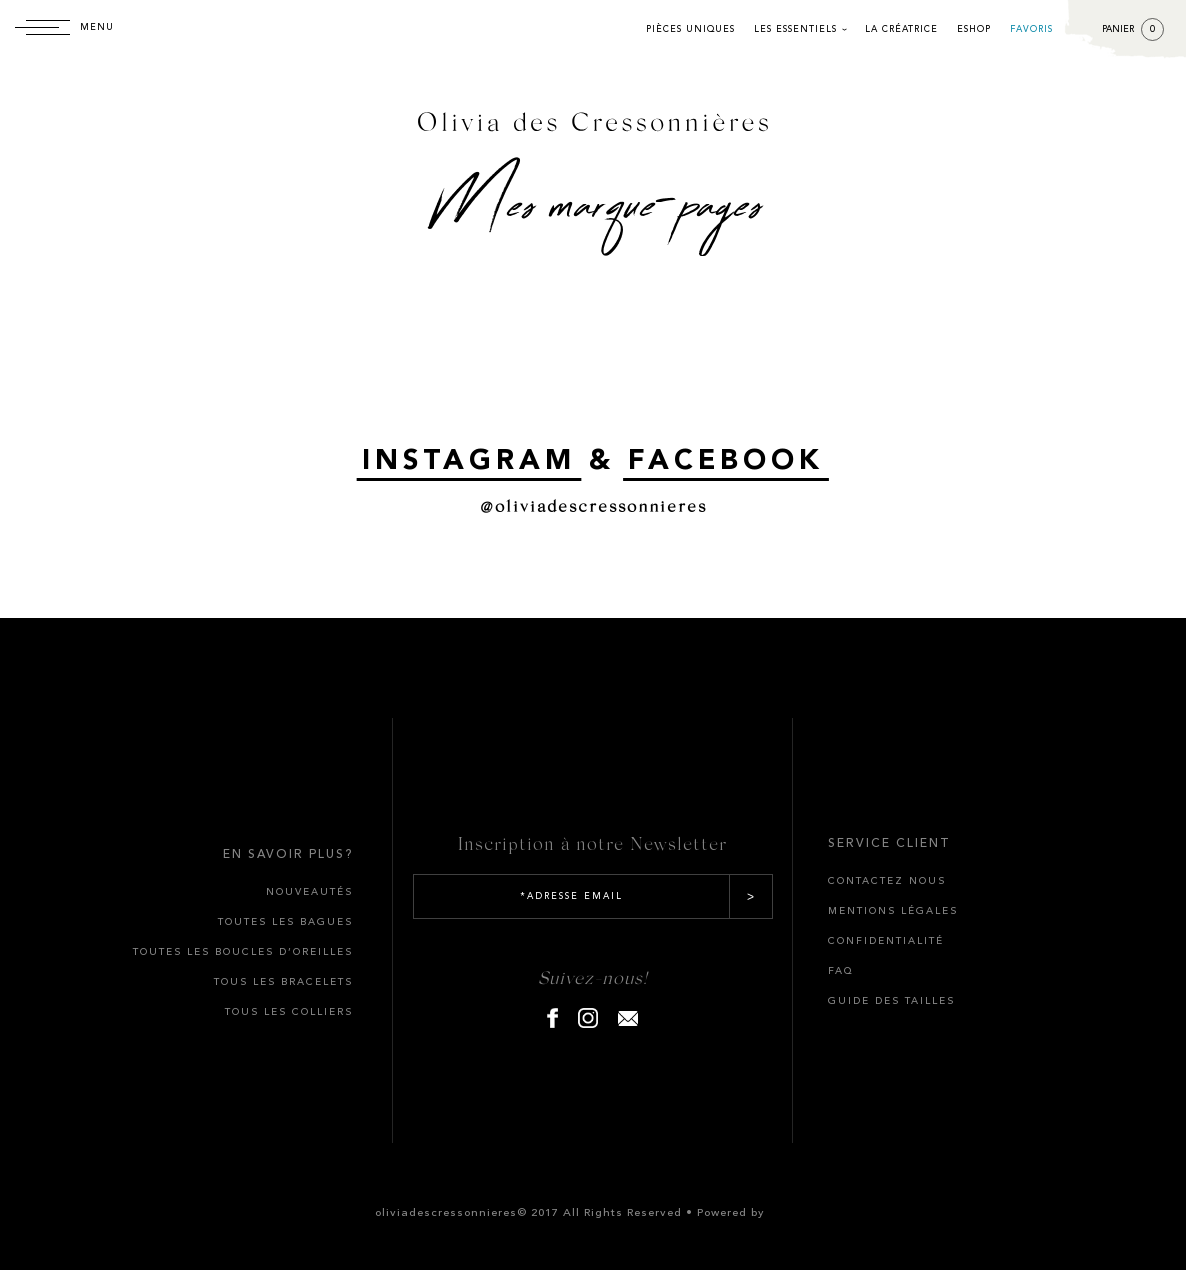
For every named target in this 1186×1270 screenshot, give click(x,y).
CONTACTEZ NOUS (887, 881)
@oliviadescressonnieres (593, 505)
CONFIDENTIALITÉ (886, 941)
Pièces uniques (690, 29)
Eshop (974, 29)
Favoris (1031, 29)
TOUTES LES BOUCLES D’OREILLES (243, 952)
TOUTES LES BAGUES (285, 922)
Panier (1133, 29)
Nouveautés (309, 892)
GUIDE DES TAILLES (891, 1001)
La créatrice (901, 29)
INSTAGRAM (469, 462)
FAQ (841, 971)
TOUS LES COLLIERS (289, 1012)
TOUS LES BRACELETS (283, 982)
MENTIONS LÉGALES (893, 911)
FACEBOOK (726, 462)
